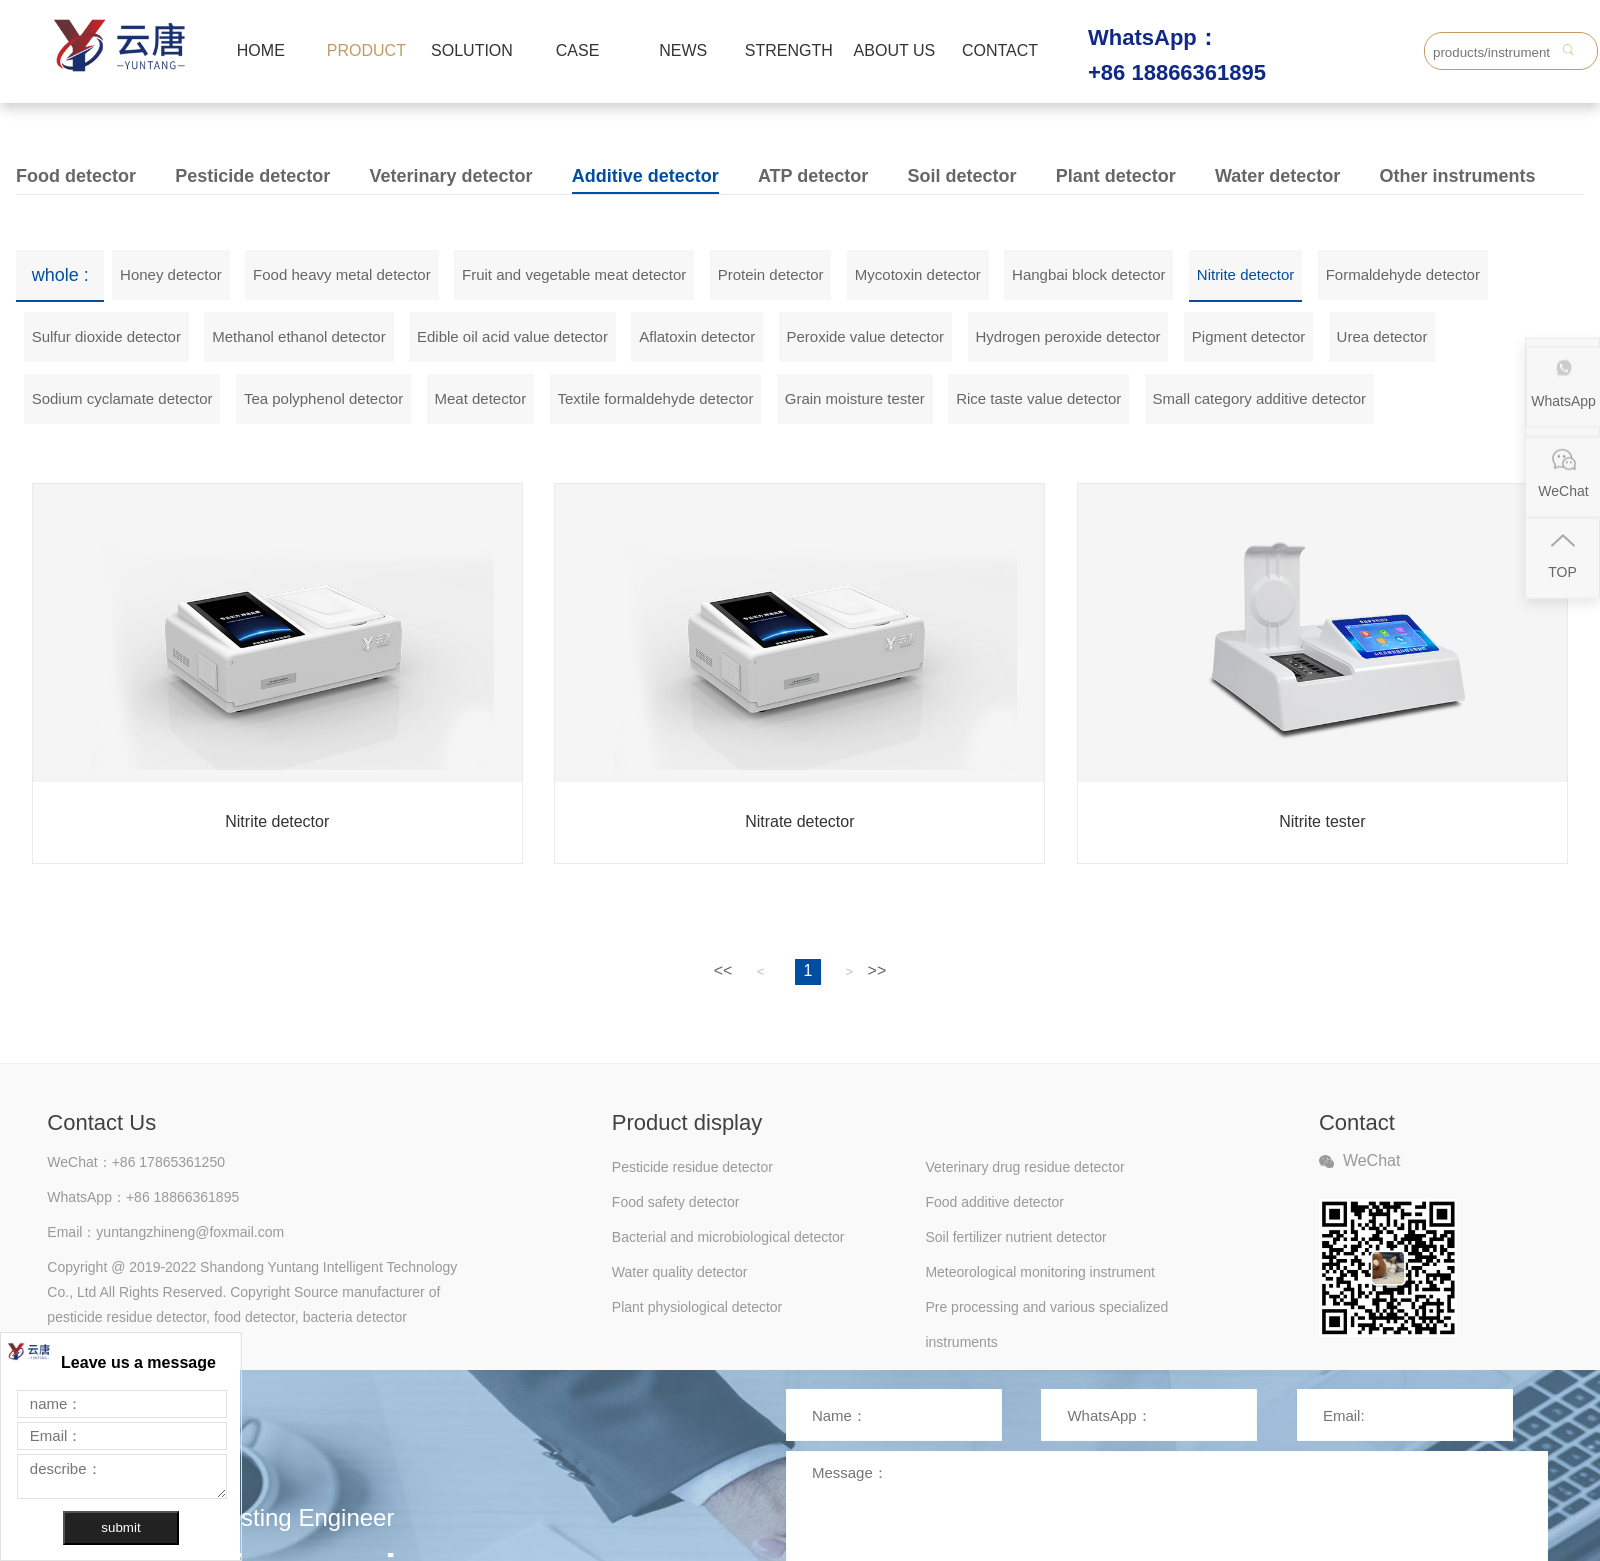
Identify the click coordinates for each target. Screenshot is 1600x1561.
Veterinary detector (450, 176)
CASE (578, 50)
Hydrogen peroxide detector (1067, 336)
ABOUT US (895, 50)
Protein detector (771, 274)
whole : (60, 275)
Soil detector (961, 176)
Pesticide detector (252, 176)
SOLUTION (472, 50)
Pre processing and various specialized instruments (1046, 1312)
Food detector (76, 176)
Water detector (1277, 176)
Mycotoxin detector (918, 274)
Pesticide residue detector (692, 1167)
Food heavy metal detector (342, 274)
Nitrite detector (1246, 274)
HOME (261, 50)
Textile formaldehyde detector (656, 398)
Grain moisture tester (855, 398)
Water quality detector (680, 1272)
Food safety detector (676, 1202)
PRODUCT (366, 50)
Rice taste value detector (1038, 398)
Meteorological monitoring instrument (1040, 1272)
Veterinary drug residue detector (1024, 1167)
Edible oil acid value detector (512, 336)
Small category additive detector (1259, 398)
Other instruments (1457, 176)
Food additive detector (994, 1202)
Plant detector (1116, 176)
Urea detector (1382, 336)
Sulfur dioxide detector (106, 336)
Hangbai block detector (1088, 274)
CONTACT (1000, 50)
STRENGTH (789, 50)
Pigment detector (1248, 336)
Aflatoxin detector (697, 336)
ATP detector (813, 176)
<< (723, 970)
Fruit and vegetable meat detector (574, 274)
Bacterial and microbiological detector (728, 1237)
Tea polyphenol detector (323, 398)
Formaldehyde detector (1403, 274)
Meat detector (480, 398)
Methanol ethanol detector (298, 336)
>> (877, 970)
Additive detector (645, 176)
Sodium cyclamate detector (122, 398)
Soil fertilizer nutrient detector (1015, 1237)
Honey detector (171, 274)
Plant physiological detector (697, 1307)
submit (120, 1527)
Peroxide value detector (865, 336)
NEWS (683, 50)
